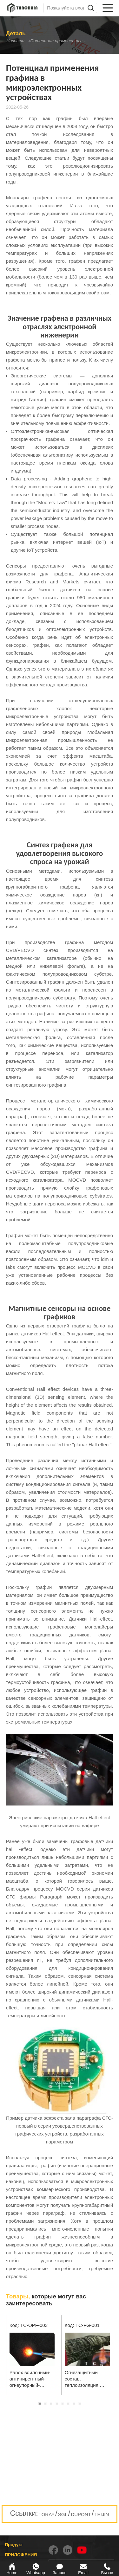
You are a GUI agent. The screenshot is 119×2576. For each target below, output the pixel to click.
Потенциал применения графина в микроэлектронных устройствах (67, 40)
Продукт (14, 2544)
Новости (16, 40)
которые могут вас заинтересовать (46, 2300)
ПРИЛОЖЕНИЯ (21, 2554)
